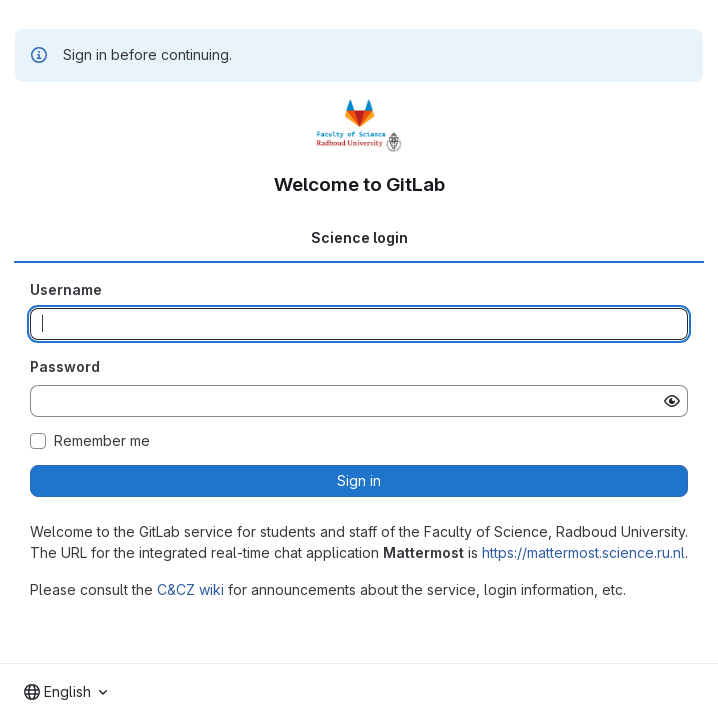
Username (66, 289)
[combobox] (65, 692)
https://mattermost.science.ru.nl (583, 552)
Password (65, 366)
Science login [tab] (359, 237)
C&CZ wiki (190, 589)
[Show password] (672, 401)
